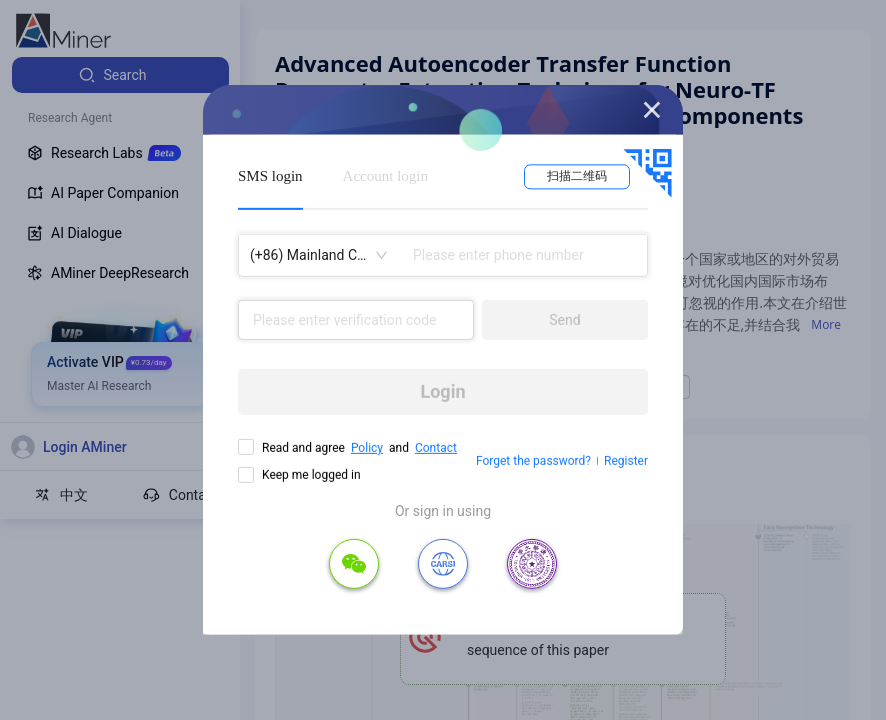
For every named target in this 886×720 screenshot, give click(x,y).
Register (626, 461)
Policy (367, 448)
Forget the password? (533, 461)
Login (442, 391)
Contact (436, 448)
